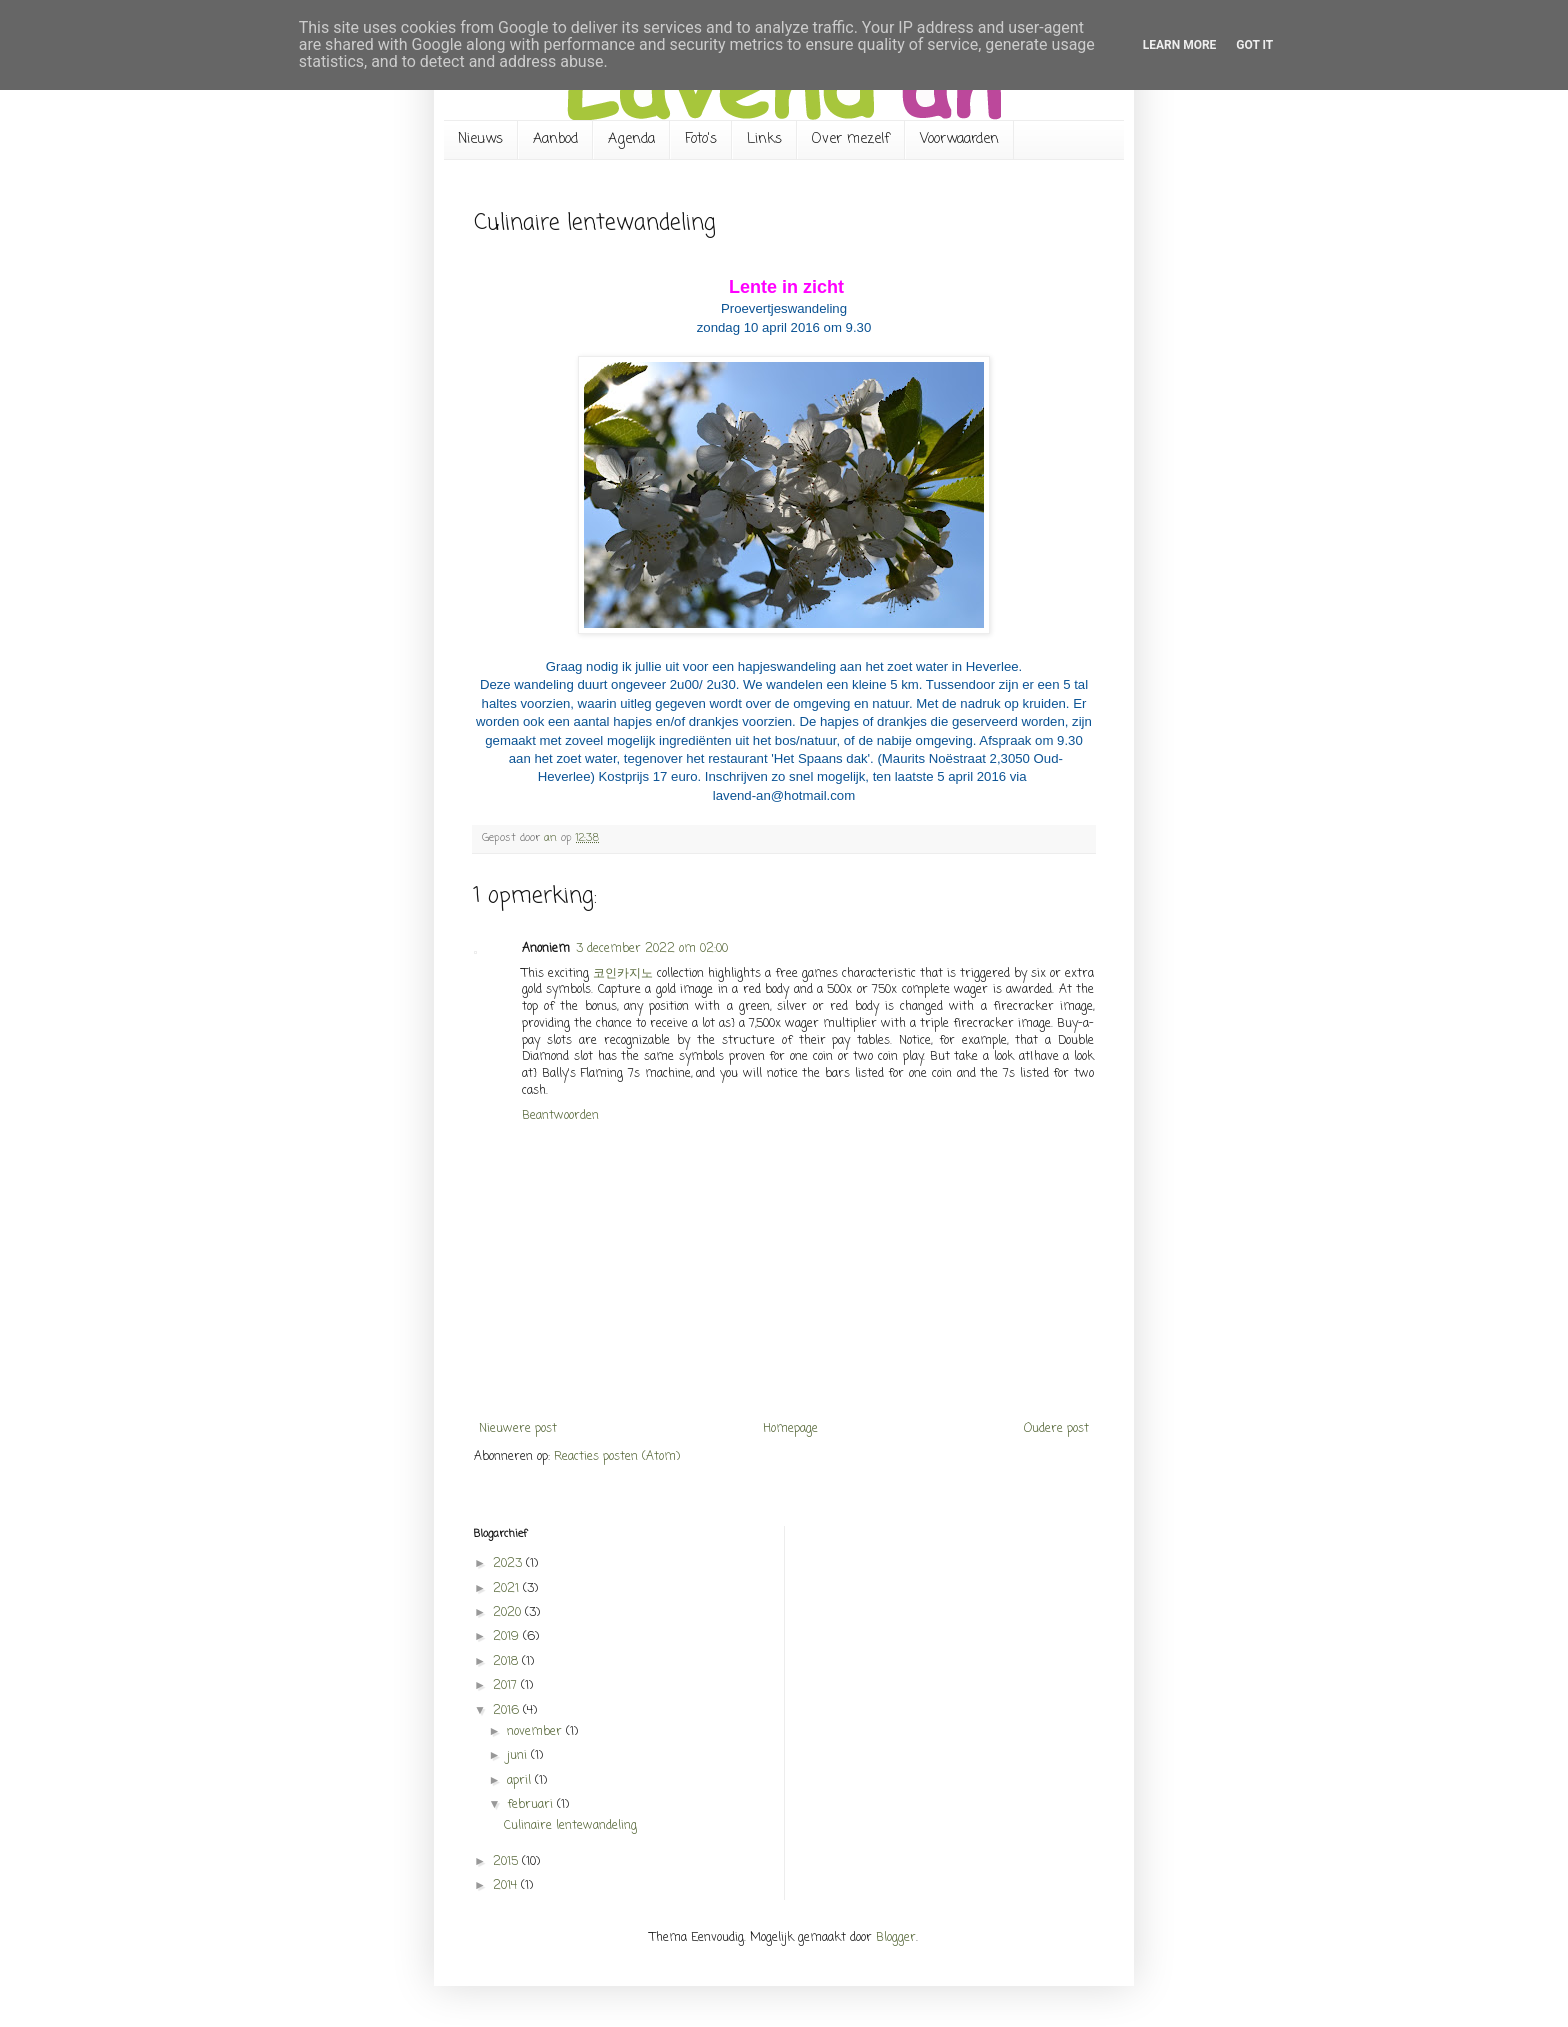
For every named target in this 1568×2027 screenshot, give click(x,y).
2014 (507, 1886)
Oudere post (1056, 1429)
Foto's (701, 139)
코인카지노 (623, 974)
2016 (508, 1711)
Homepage (790, 1429)
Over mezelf (851, 139)
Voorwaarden (959, 139)
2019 (508, 1637)
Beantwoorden (560, 1116)
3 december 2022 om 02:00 (652, 949)
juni (519, 1756)
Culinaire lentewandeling (570, 1826)
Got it (1254, 45)
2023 (509, 1564)
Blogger (896, 1938)
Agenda (631, 139)
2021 (508, 1589)
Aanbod (555, 139)
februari (532, 1805)
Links (764, 139)
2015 (507, 1862)
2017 (507, 1686)
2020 (509, 1613)
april (521, 1781)
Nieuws (480, 139)
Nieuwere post (518, 1429)
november (536, 1732)
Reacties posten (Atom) (617, 1457)
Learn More (1180, 45)
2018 (507, 1662)
